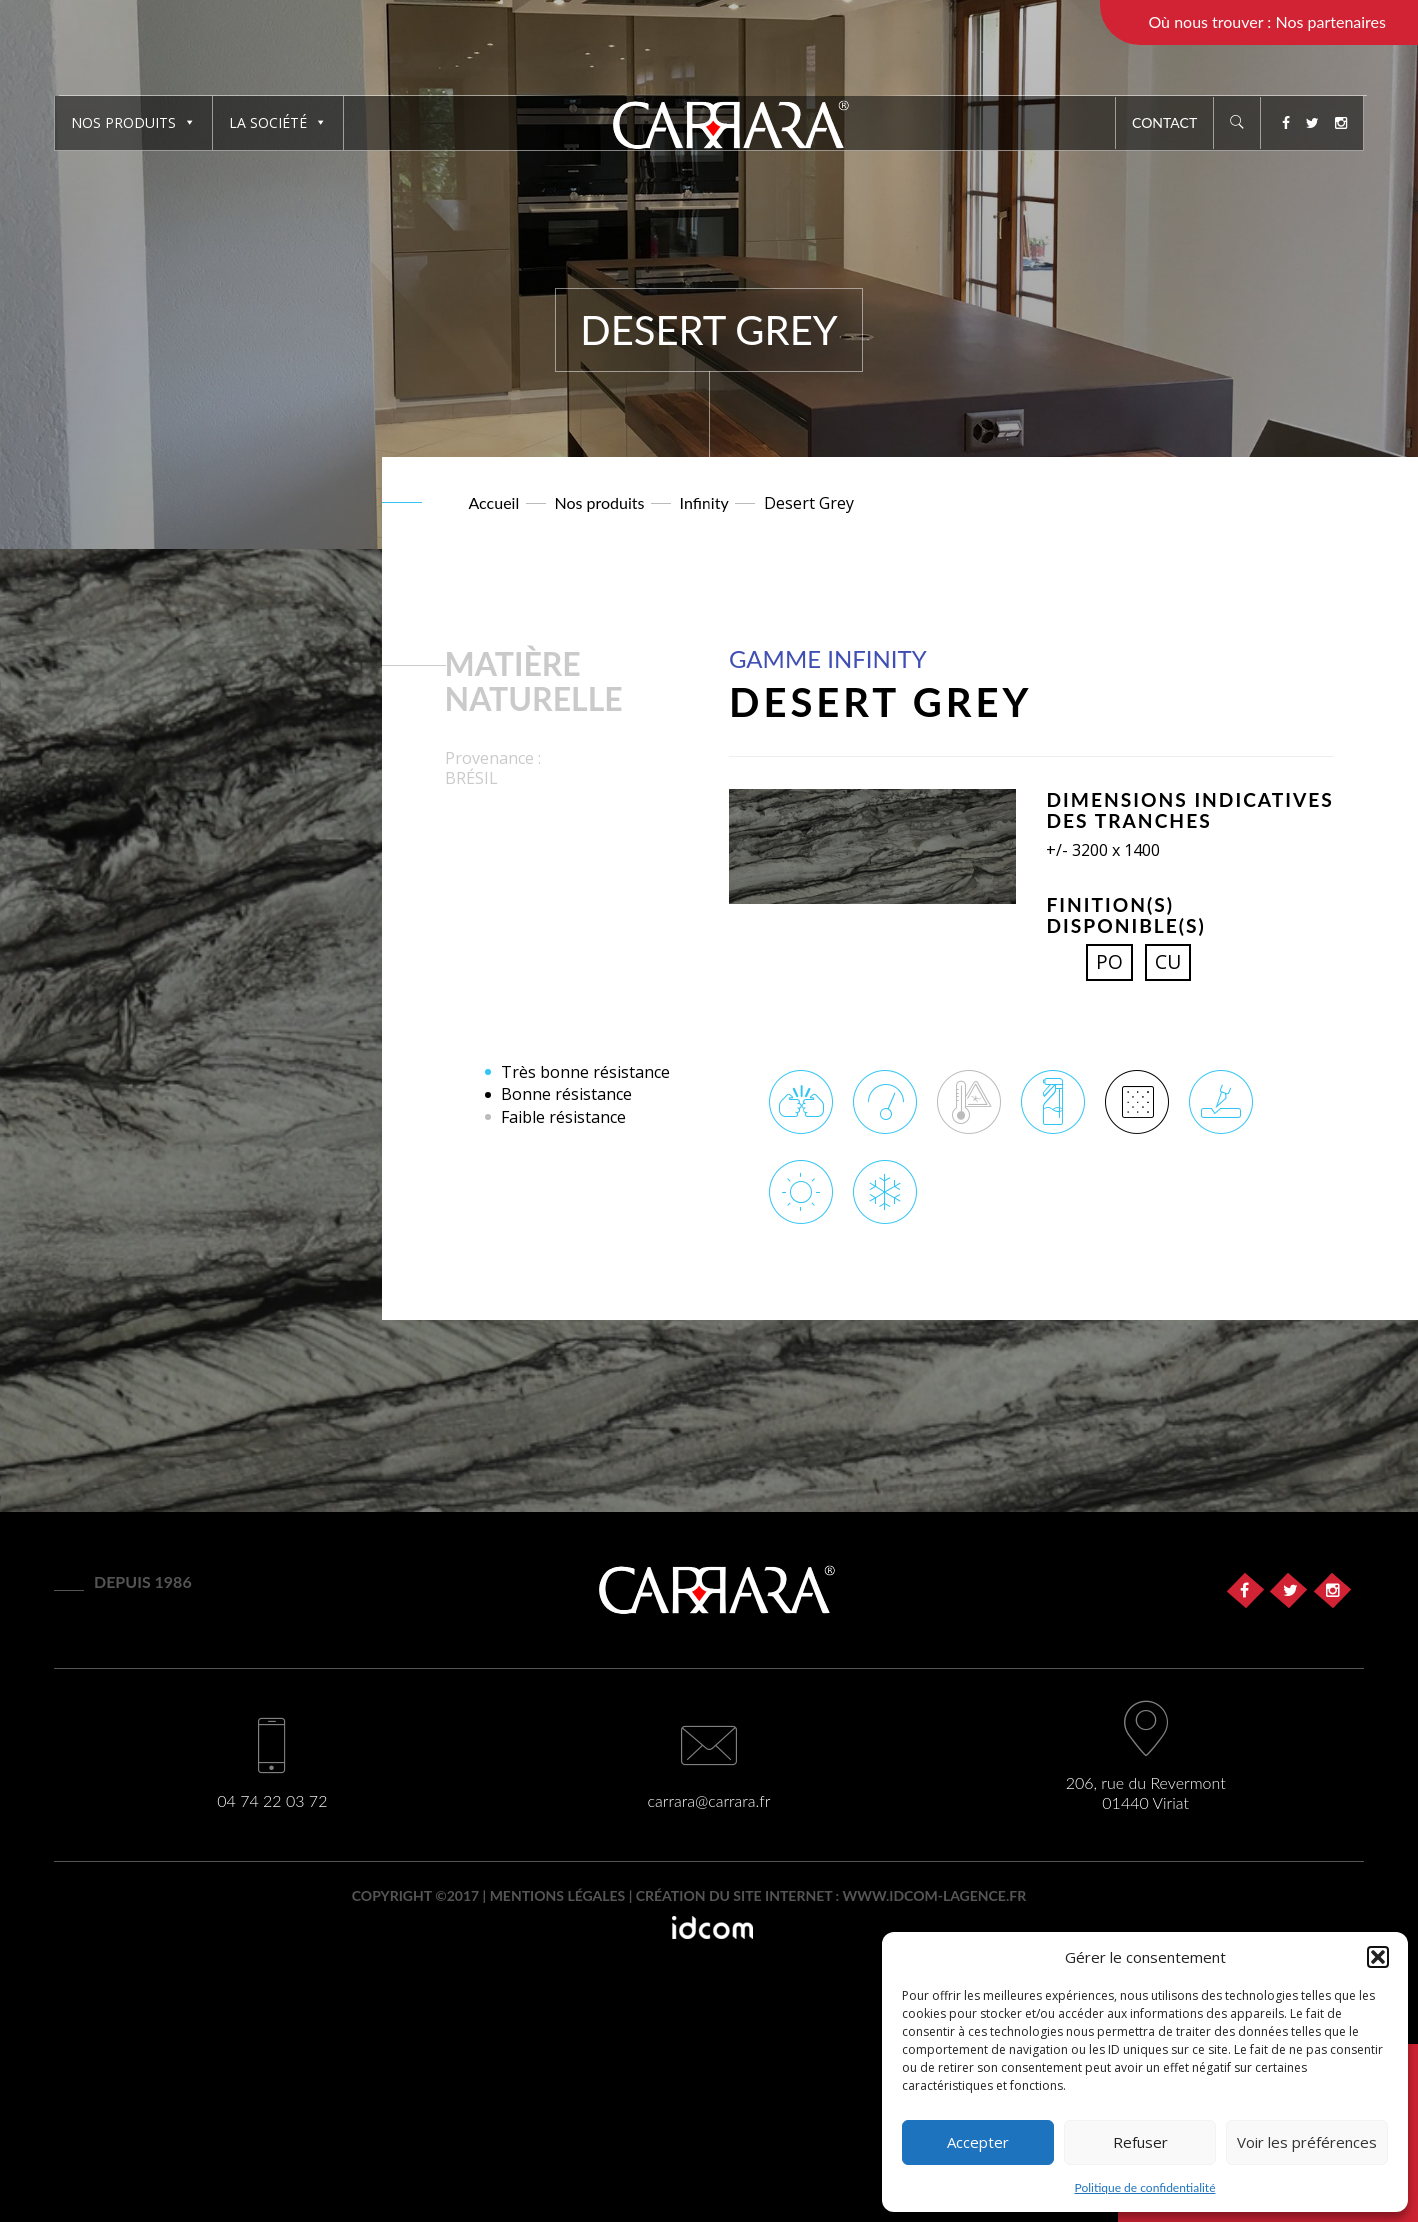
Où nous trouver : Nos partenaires (1267, 21)
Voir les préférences (1307, 2142)
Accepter (978, 2142)
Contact (1164, 122)
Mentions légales (558, 1895)
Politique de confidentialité (1145, 2187)
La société (278, 122)
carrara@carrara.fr (709, 1800)
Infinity (704, 502)
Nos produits (133, 122)
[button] (1378, 1957)
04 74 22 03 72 (272, 1800)
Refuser (1140, 2142)
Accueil (494, 502)
